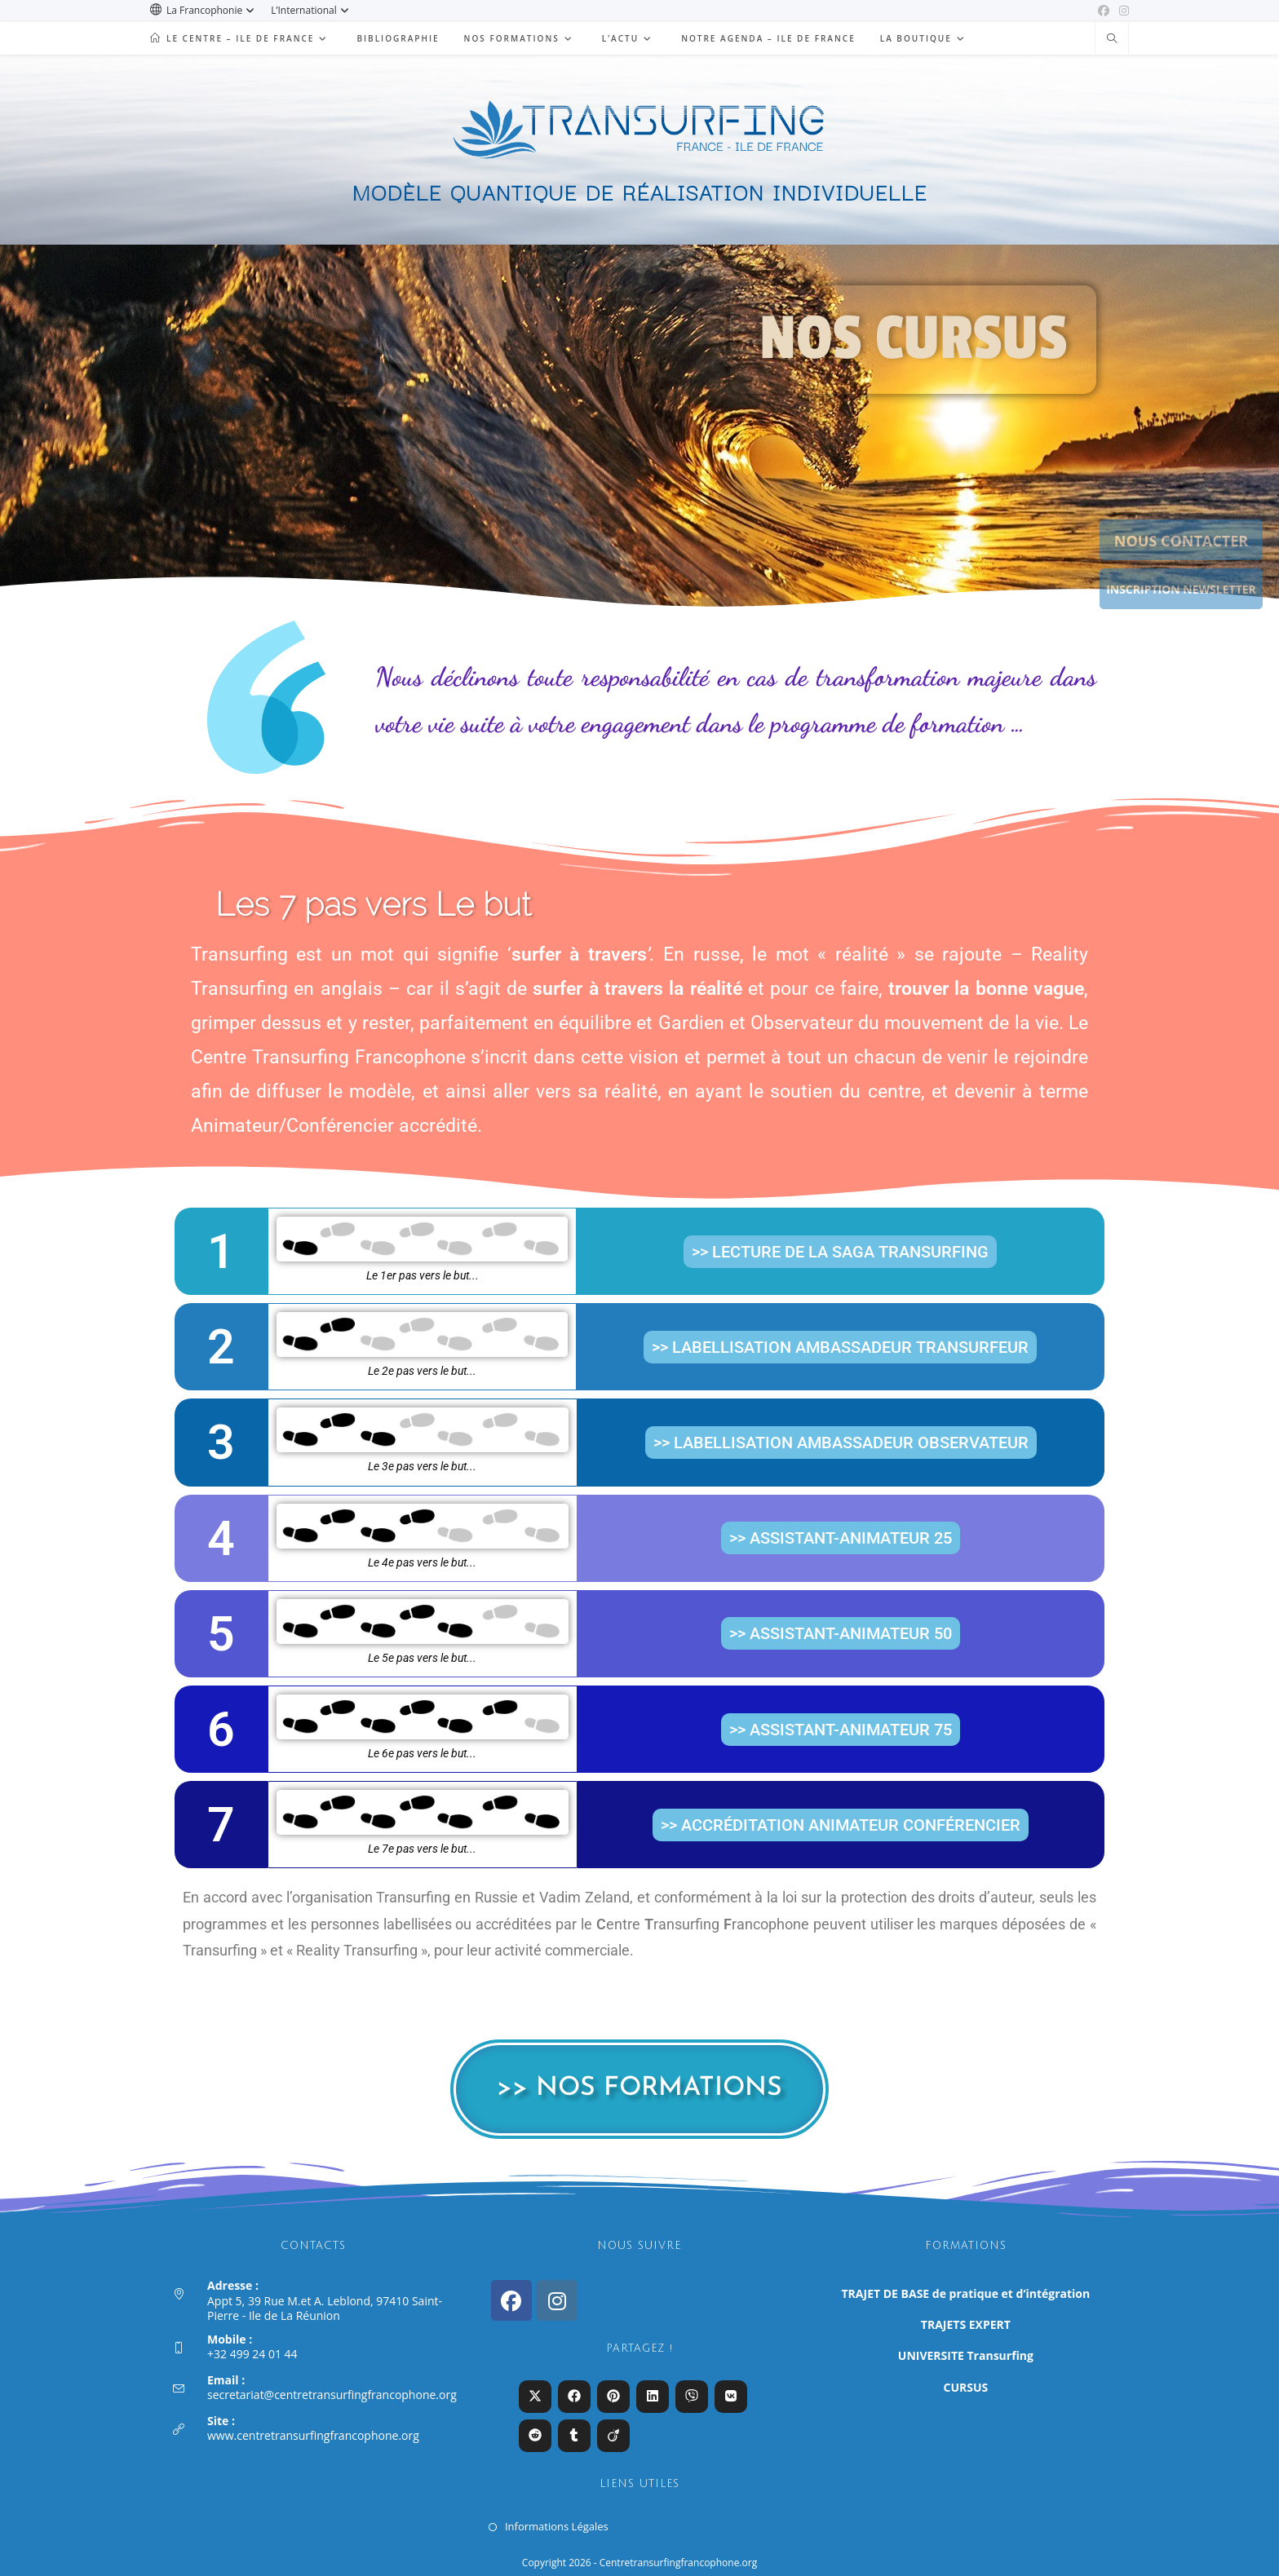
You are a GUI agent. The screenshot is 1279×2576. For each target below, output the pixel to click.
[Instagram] (557, 2300)
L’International (312, 10)
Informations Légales (557, 2526)
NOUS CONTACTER (1181, 540)
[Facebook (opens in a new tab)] (1103, 10)
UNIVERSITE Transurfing (965, 2355)
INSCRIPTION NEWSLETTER (1181, 589)
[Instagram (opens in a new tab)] (1121, 10)
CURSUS (966, 2387)
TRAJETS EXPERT (966, 2324)
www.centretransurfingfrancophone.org (313, 2435)
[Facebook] (511, 2300)
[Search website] (1111, 39)
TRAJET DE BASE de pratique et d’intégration (966, 2293)
